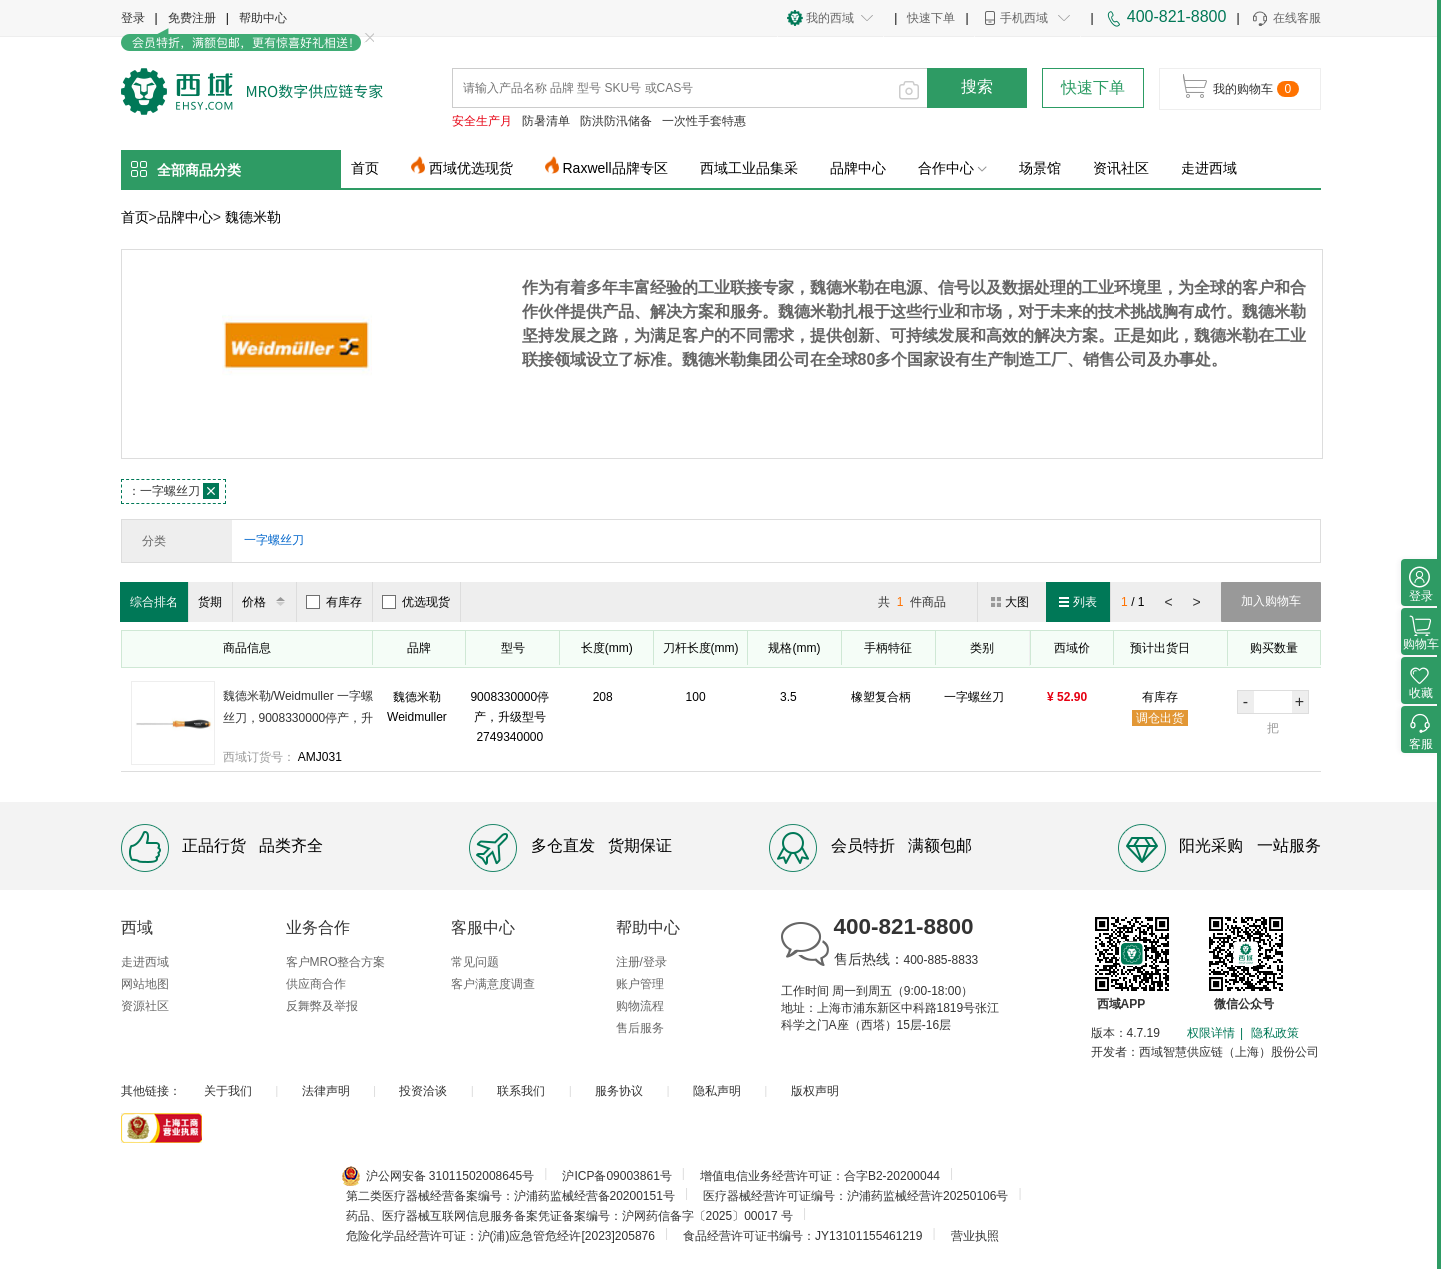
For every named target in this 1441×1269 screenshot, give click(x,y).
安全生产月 (482, 121)
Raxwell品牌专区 (615, 168)
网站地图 (145, 984)
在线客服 (1285, 19)
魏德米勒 (253, 217)
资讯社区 (1121, 168)
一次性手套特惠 (704, 121)
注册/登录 (641, 962)
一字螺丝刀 (173, 491)
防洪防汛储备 (616, 121)
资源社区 (145, 1006)
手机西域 (1024, 18)
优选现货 (416, 602)
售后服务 (640, 1028)
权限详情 (1211, 1033)
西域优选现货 (471, 168)
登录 (133, 18)
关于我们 (228, 1091)
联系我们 (521, 1091)
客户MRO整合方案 (336, 962)
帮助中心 (263, 18)
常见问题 (475, 962)
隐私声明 (717, 1091)
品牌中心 (858, 168)
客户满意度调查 (493, 984)
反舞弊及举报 (322, 1006)
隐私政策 (1275, 1033)
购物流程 (640, 1006)
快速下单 (931, 18)
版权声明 (815, 1091)
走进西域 (1209, 168)
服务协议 (619, 1091)
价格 (266, 602)
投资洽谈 (423, 1091)
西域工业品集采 (749, 168)
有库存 (334, 602)
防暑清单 (546, 121)
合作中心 (953, 168)
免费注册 (192, 18)
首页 (365, 168)
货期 (210, 602)
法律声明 (326, 1091)
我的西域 (830, 18)
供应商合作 (316, 984)
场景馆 (1040, 168)
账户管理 (640, 984)
